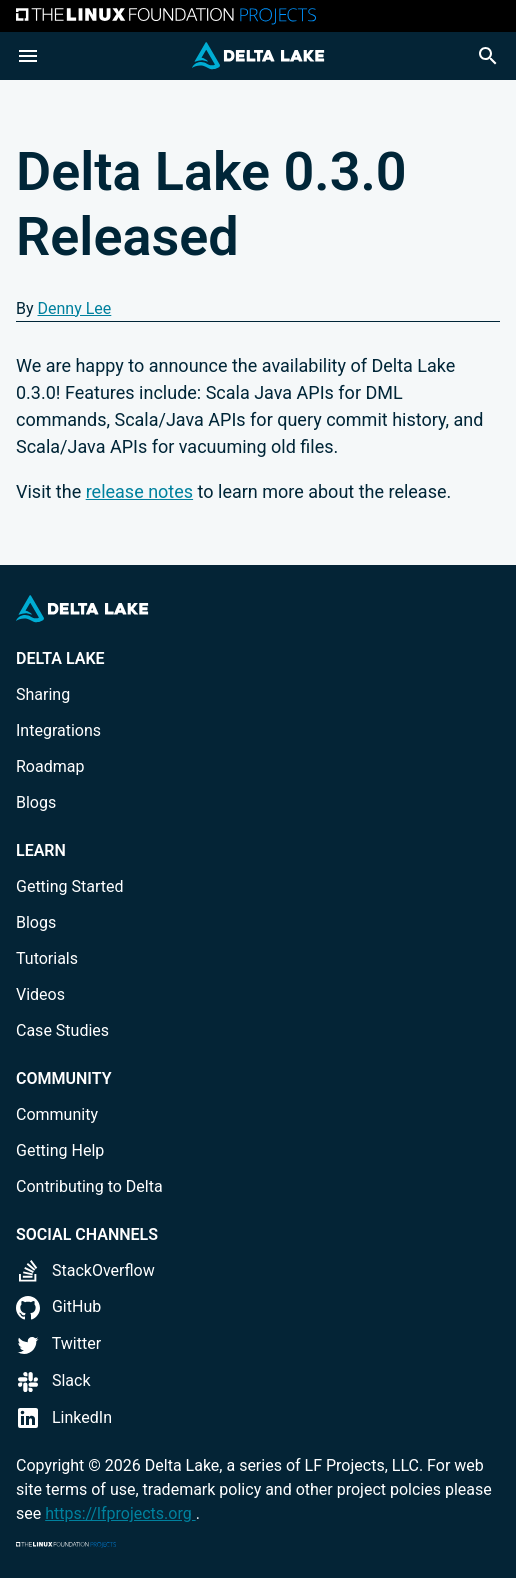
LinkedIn (64, 1417)
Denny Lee (75, 308)
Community (57, 1114)
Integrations (58, 730)
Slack (53, 1380)
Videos (40, 994)
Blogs (36, 802)
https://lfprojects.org (120, 1513)
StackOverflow (85, 1270)
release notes (139, 491)
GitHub (58, 1306)
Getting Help (60, 1150)
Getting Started (70, 886)
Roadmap (50, 766)
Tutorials (47, 958)
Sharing (43, 694)
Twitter (58, 1343)
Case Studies (62, 1030)
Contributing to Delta (89, 1186)
